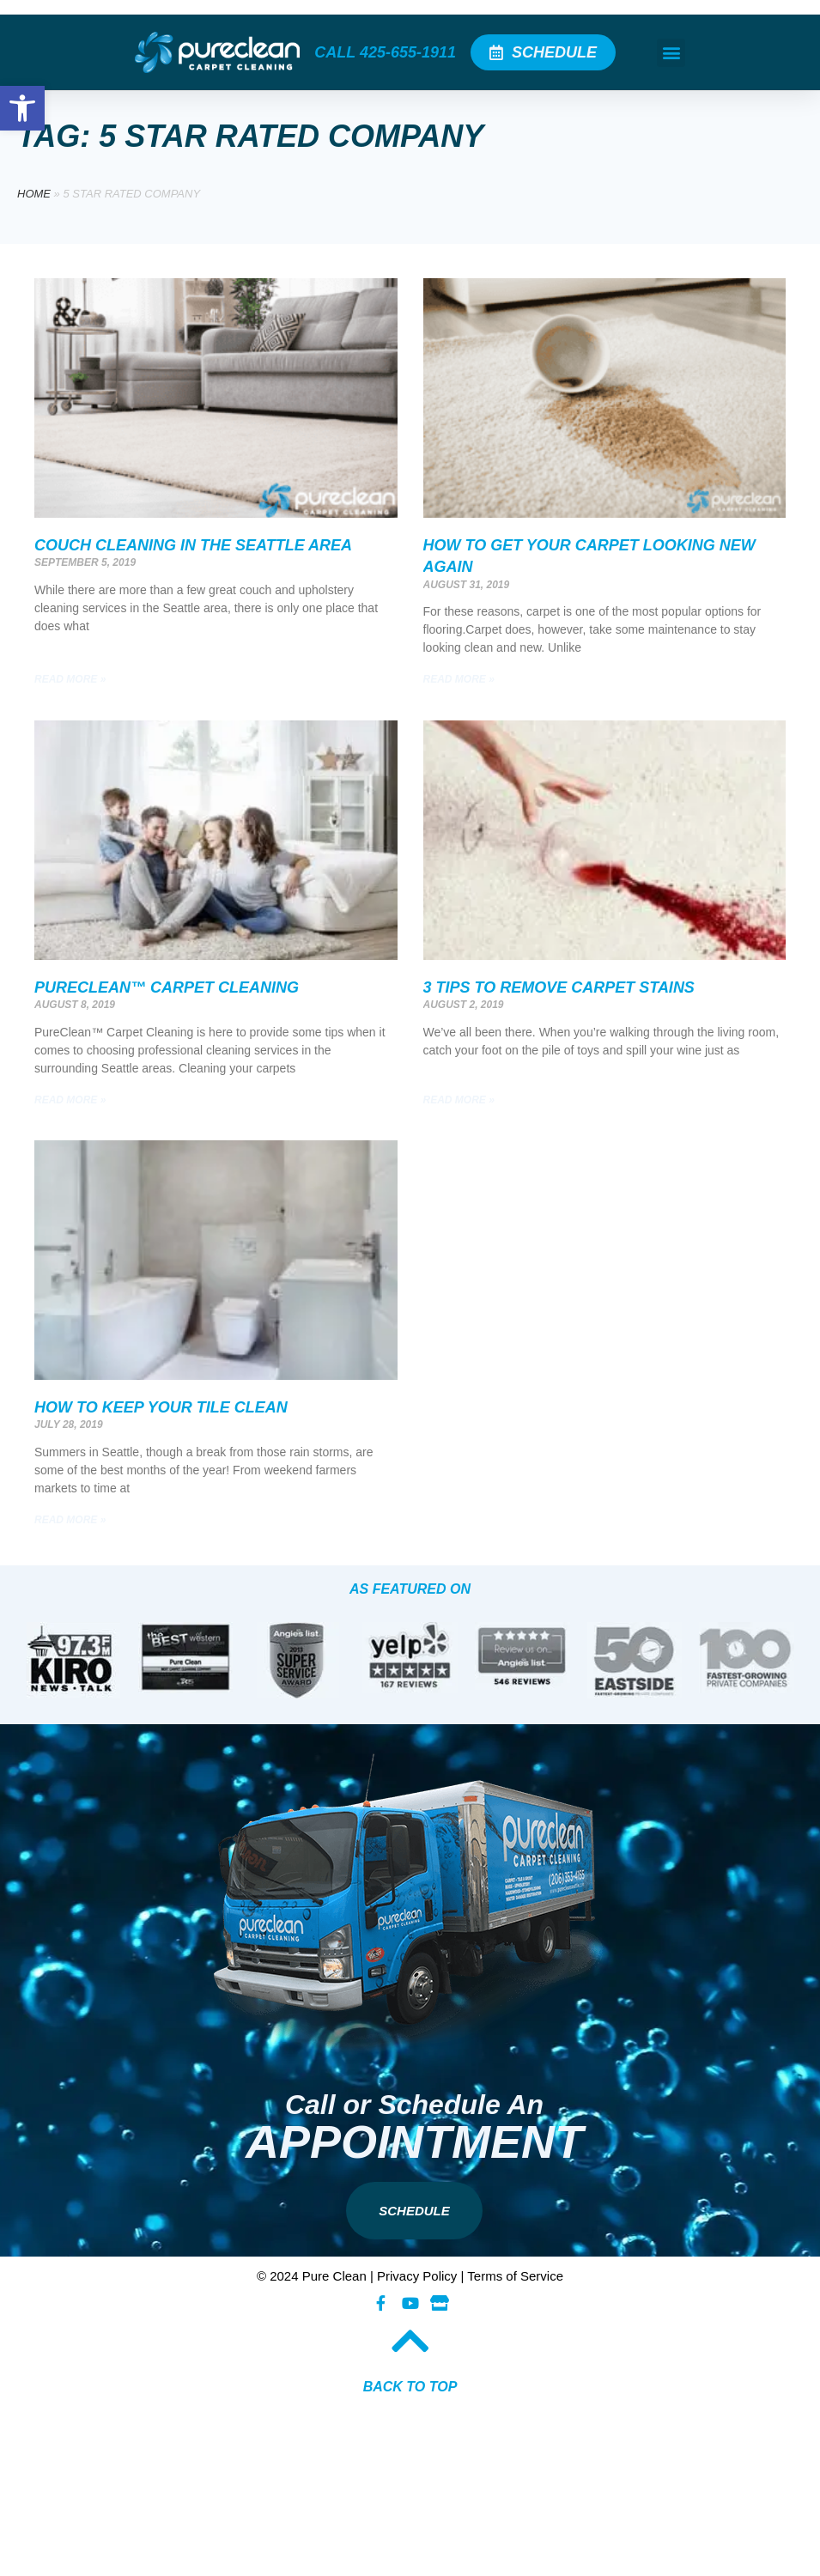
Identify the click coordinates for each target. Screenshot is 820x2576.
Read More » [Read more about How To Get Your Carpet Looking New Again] (459, 679)
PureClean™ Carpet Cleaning (166, 987)
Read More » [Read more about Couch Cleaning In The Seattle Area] (70, 679)
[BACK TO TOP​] (410, 2340)
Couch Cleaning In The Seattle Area (193, 545)
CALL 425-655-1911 (385, 52)
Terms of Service (515, 2276)
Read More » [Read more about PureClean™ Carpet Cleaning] (70, 1100)
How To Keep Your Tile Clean (161, 1407)
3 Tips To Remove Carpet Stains (559, 987)
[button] (671, 53)
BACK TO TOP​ (410, 2386)
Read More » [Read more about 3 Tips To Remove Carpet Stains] (459, 1100)
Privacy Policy (417, 2276)
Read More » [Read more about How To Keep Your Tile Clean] (70, 1520)
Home (34, 193)
